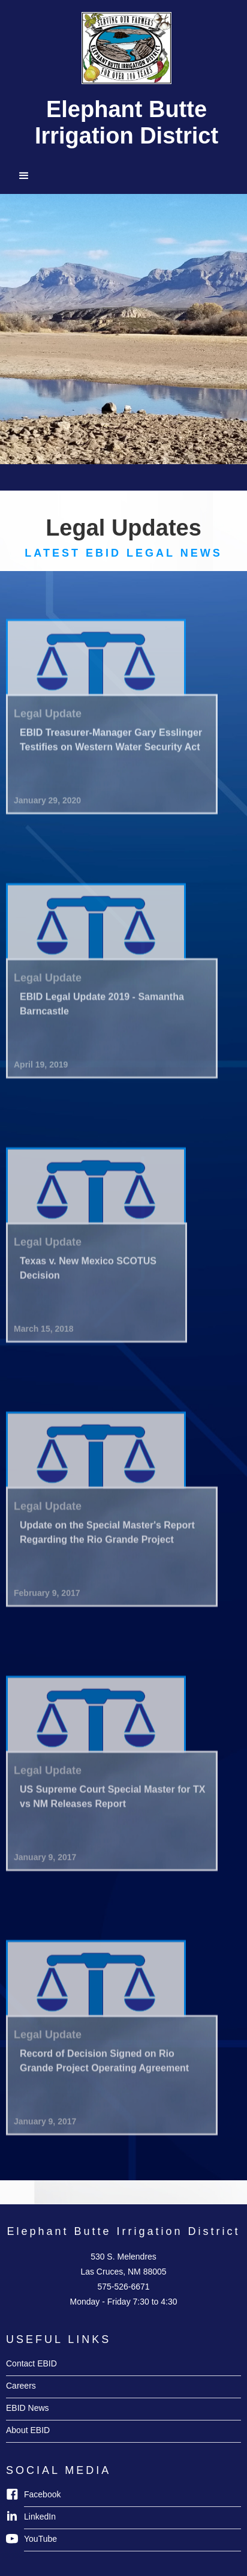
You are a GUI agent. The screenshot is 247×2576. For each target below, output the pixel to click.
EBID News (27, 2408)
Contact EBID (31, 2363)
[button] (123, 176)
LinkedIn (40, 2516)
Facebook (42, 2494)
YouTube (40, 2539)
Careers (21, 2385)
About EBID (28, 2430)
